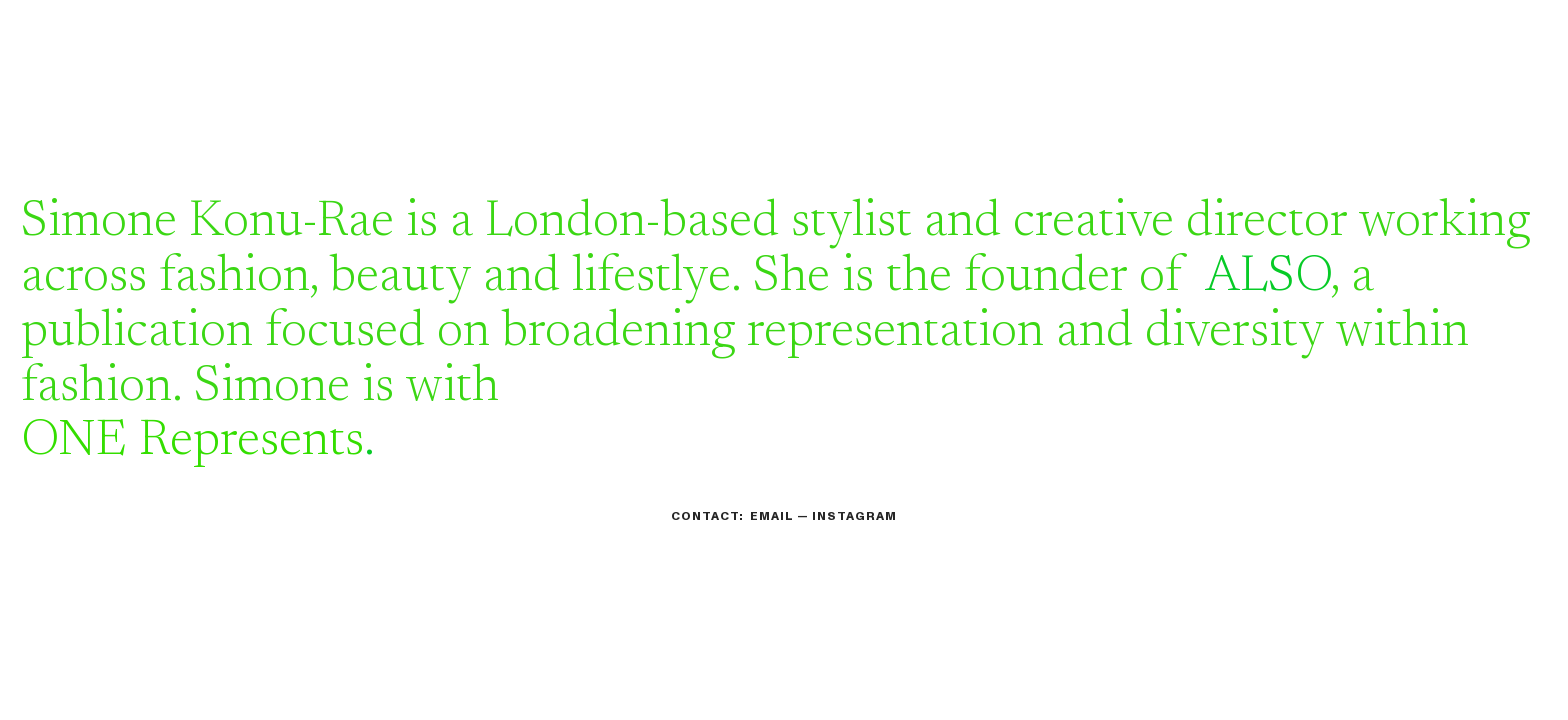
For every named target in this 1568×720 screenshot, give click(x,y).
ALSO (1268, 278)
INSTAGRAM (854, 516)
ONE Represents (192, 442)
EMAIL (772, 516)
